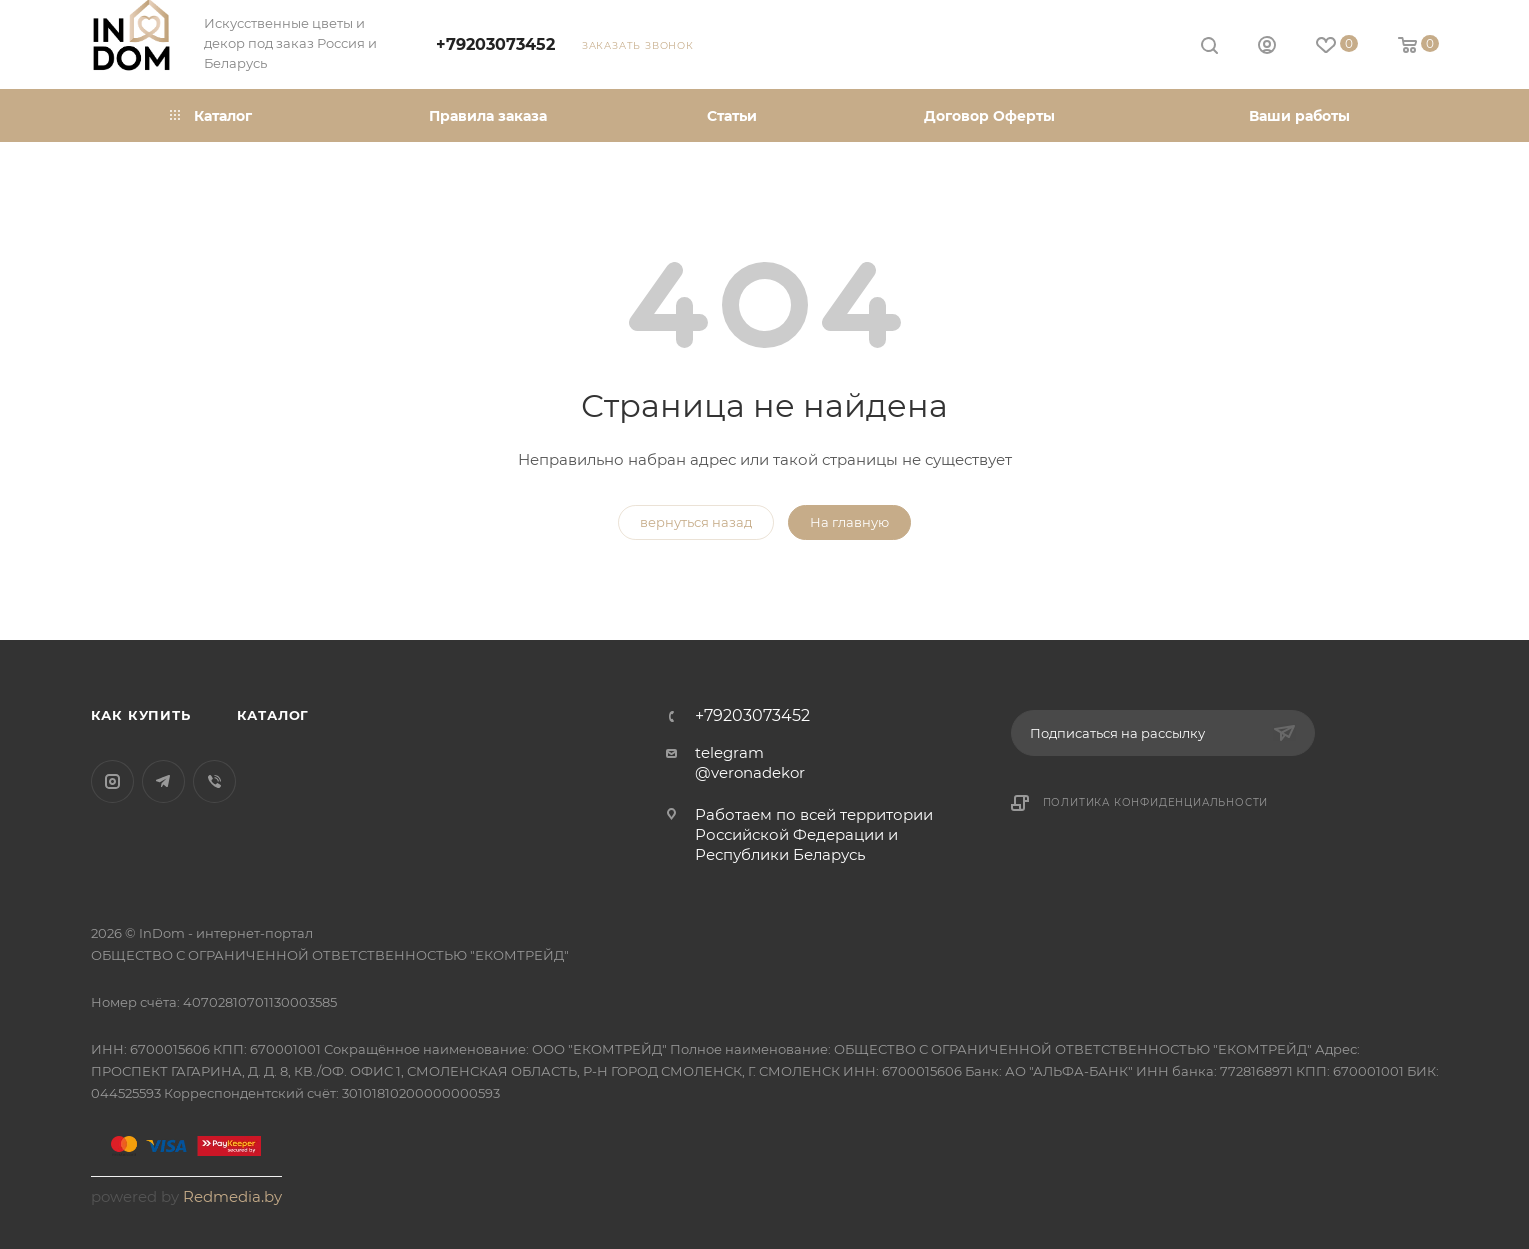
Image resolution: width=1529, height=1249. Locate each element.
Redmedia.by (232, 1196)
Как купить (141, 715)
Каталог (273, 715)
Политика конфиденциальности (1156, 802)
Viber (214, 781)
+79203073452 (495, 44)
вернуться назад (696, 522)
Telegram (163, 781)
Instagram (112, 781)
